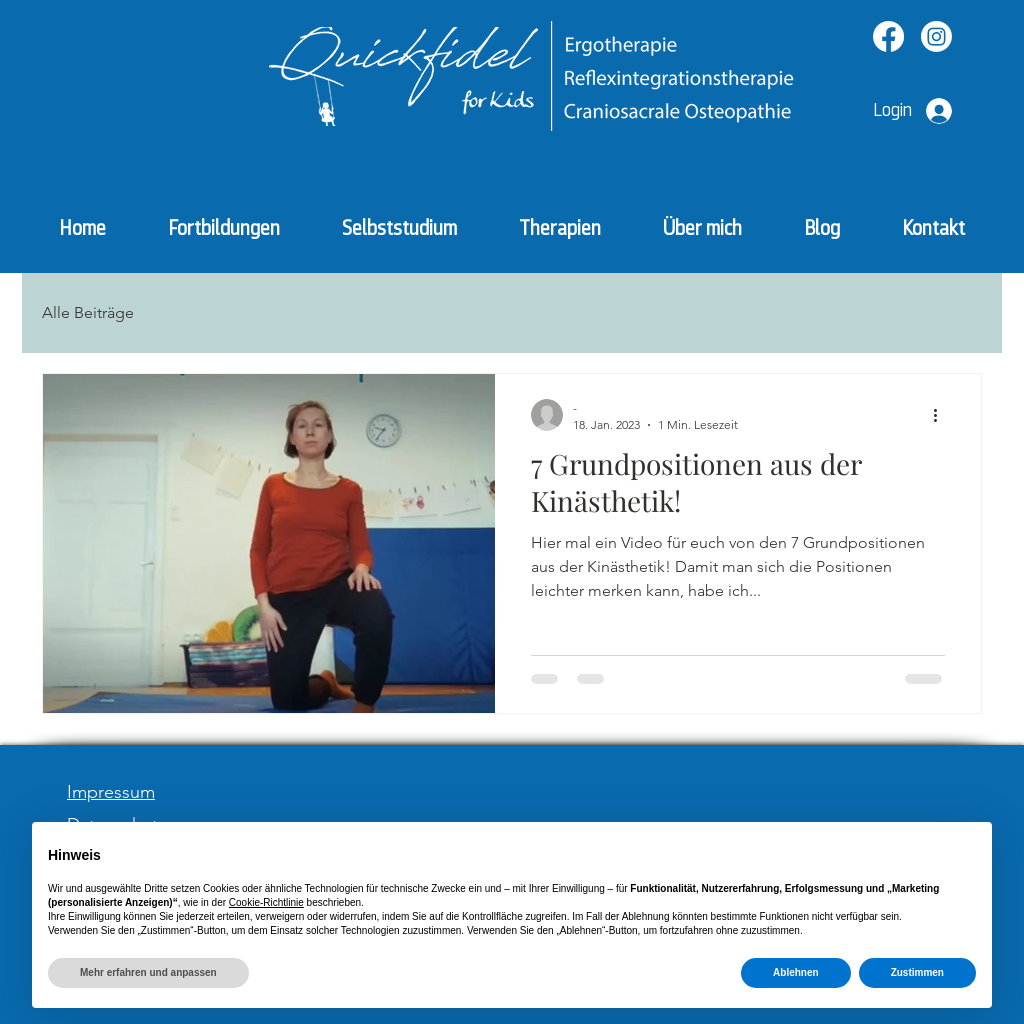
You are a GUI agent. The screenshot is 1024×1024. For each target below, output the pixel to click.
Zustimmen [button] (917, 972)
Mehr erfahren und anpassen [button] (148, 972)
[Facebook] (888, 36)
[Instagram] (936, 36)
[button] (560, 228)
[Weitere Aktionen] (942, 415)
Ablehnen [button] (796, 972)
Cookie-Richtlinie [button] (266, 902)
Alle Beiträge (88, 312)
